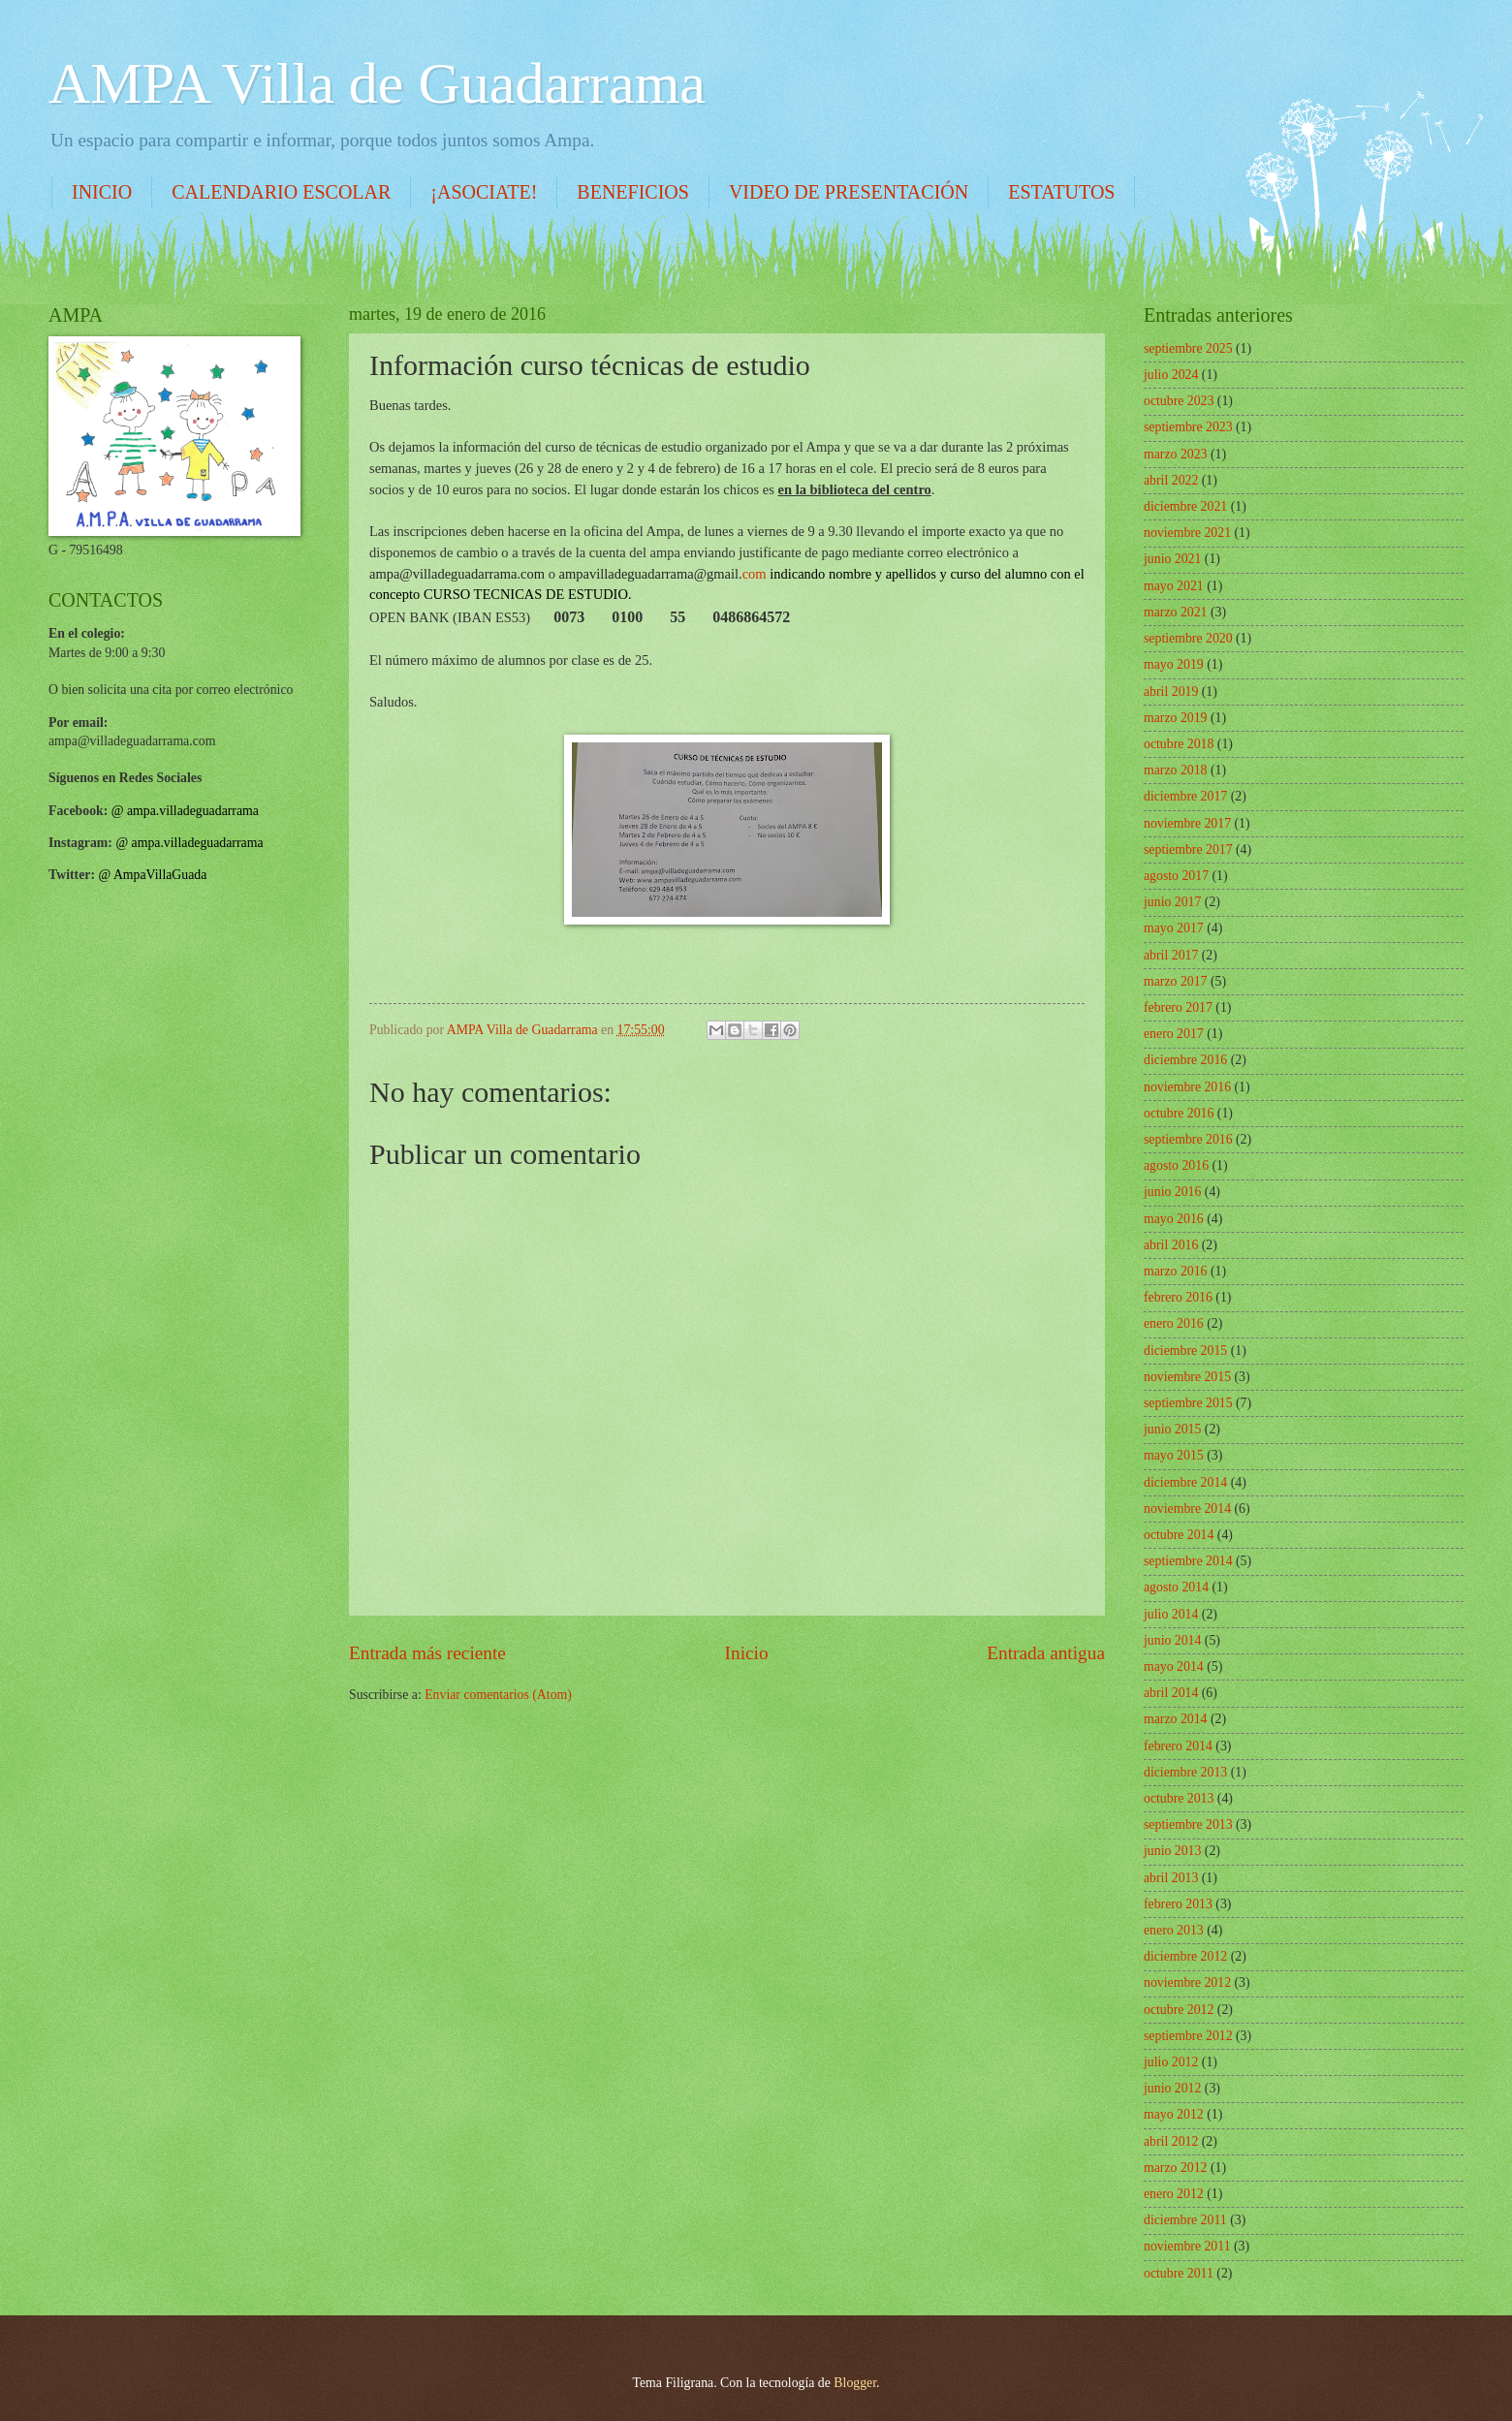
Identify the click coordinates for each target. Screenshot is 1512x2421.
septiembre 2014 (1188, 1561)
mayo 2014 (1174, 1666)
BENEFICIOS (633, 192)
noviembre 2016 (1187, 1087)
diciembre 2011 (1185, 2220)
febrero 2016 (1178, 1297)
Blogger (855, 2382)
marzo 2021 (1176, 612)
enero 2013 (1174, 1930)
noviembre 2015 (1187, 1376)
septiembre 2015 (1188, 1403)
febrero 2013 (1178, 1904)
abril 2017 (1171, 955)
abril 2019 (1171, 691)
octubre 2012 (1178, 2009)
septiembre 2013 (1188, 1824)
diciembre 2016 (1185, 1060)
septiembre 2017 (1188, 849)
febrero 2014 (1178, 1746)
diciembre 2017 (1185, 796)
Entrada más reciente (427, 1653)
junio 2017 (1172, 902)
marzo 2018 (1176, 770)
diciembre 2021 (1185, 506)
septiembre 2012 (1188, 2035)
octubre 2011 (1178, 2273)
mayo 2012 (1174, 2114)
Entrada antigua (1046, 1653)
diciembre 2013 (1185, 1772)
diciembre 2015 (1185, 1350)
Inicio (747, 1653)
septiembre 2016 (1188, 1139)
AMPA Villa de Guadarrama (377, 83)
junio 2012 (1172, 2088)
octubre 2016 (1178, 1113)
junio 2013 (1172, 1850)
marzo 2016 (1176, 1271)
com (663, 574)
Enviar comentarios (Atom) (498, 1694)
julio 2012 (1171, 2062)
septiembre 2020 (1188, 638)
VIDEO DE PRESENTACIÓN (848, 192)
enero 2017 (1174, 1033)
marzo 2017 (1176, 981)
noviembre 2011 (1187, 2246)
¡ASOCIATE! (483, 192)
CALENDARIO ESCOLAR (281, 192)
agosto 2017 (1176, 875)
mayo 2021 (1174, 586)
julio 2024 (1171, 374)
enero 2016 (1174, 1323)
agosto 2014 (1176, 1587)
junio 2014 (1172, 1640)
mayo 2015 (1174, 1455)
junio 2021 (1172, 558)
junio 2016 (1172, 1191)
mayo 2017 (1174, 928)
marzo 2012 (1176, 2167)
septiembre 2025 (1188, 348)
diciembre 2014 (1185, 1482)
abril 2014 (1171, 1692)
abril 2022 (1171, 480)
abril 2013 (1171, 1878)
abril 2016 (1171, 1245)
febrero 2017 (1178, 1007)
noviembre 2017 (1187, 823)
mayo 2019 (1174, 664)
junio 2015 (1172, 1429)
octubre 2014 (1178, 1534)
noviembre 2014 (1187, 1508)
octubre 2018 (1178, 744)
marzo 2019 (1176, 717)
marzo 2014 (1176, 1719)
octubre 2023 (1178, 400)
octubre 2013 (1178, 1798)
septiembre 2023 (1188, 427)
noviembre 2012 (1187, 1982)
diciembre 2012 (1185, 1956)
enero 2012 (1174, 2193)
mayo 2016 (1174, 1218)
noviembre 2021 (1187, 532)
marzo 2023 (1176, 454)
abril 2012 (1171, 2141)
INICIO (102, 192)
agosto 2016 (1176, 1165)
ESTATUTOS (1061, 192)
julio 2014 (1171, 1614)
